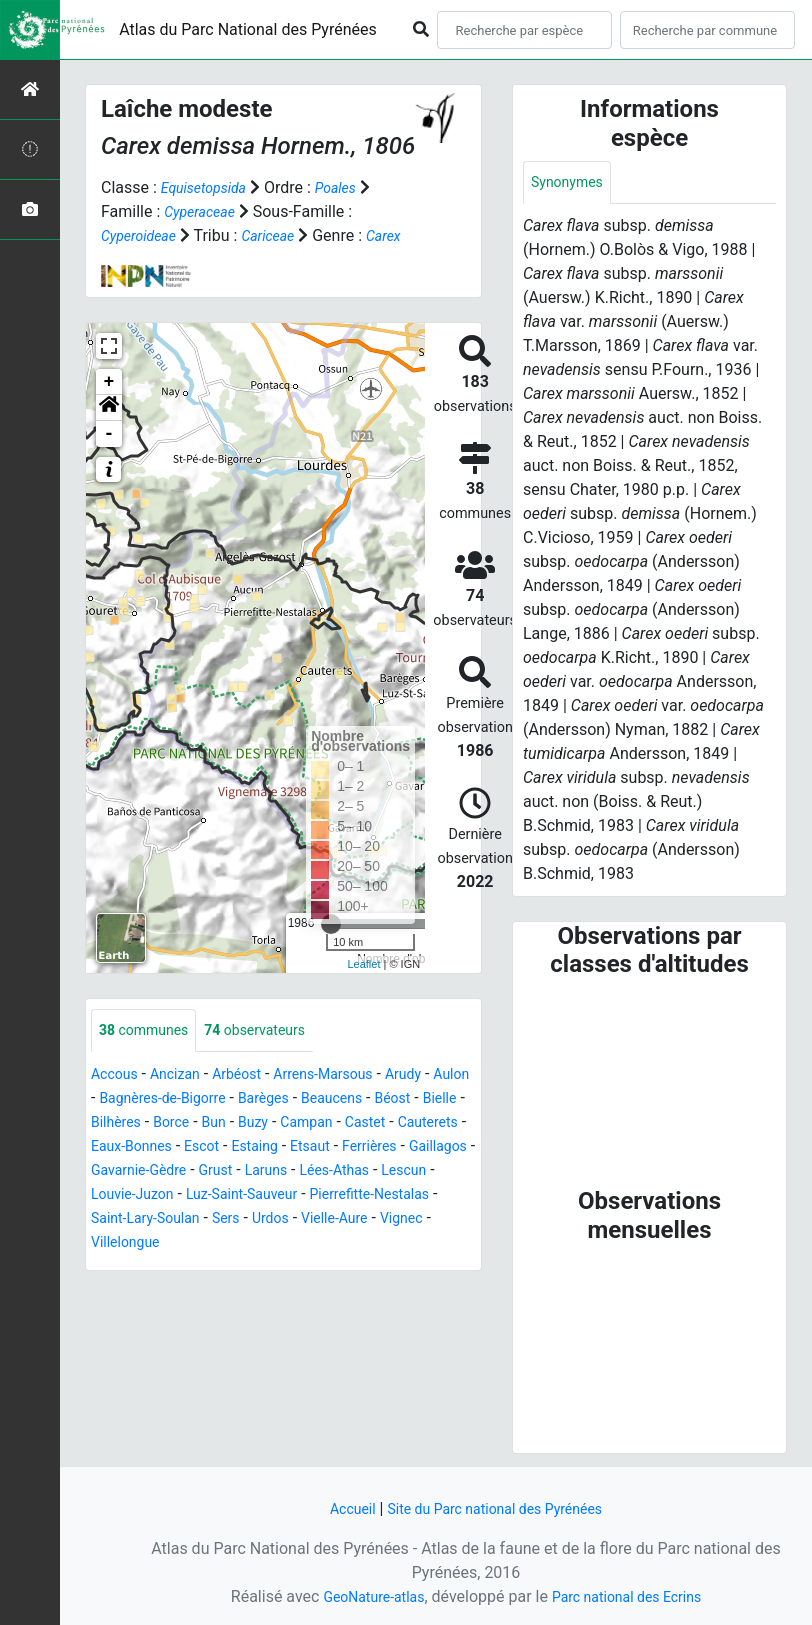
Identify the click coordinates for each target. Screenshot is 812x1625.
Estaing (414, 1172)
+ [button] (109, 406)
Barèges (330, 1124)
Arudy (440, 1100)
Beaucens (407, 1124)
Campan (435, 1148)
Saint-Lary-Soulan (413, 1244)
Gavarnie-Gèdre (356, 1196)
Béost (111, 1148)
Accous (117, 1100)
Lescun (269, 1220)
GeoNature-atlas (363, 1596)
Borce (285, 1148)
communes (150, 1055)
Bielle (163, 1148)
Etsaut (113, 1196)
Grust (443, 1196)
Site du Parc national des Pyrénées (498, 1508)
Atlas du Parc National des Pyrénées (248, 29)
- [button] (109, 458)
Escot (356, 1172)
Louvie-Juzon (355, 1220)
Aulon (111, 1124)
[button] (109, 432)
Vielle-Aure (236, 1268)
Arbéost (254, 1100)
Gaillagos (256, 1196)
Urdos (164, 1268)
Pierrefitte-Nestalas (269, 1244)
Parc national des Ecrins (633, 1596)
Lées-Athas (192, 1220)
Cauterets (184, 1172)
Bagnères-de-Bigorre (216, 1124)
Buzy (375, 1148)
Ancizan (185, 1100)
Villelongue (387, 1268)
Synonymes (572, 183)
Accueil (337, 1508)
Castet (114, 1172)
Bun (332, 1148)
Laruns (115, 1220)
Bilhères (223, 1148)
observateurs (274, 1055)
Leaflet (363, 988)
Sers (115, 1268)
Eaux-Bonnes (277, 1172)
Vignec (310, 1268)
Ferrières (180, 1196)
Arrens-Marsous (351, 1100)
